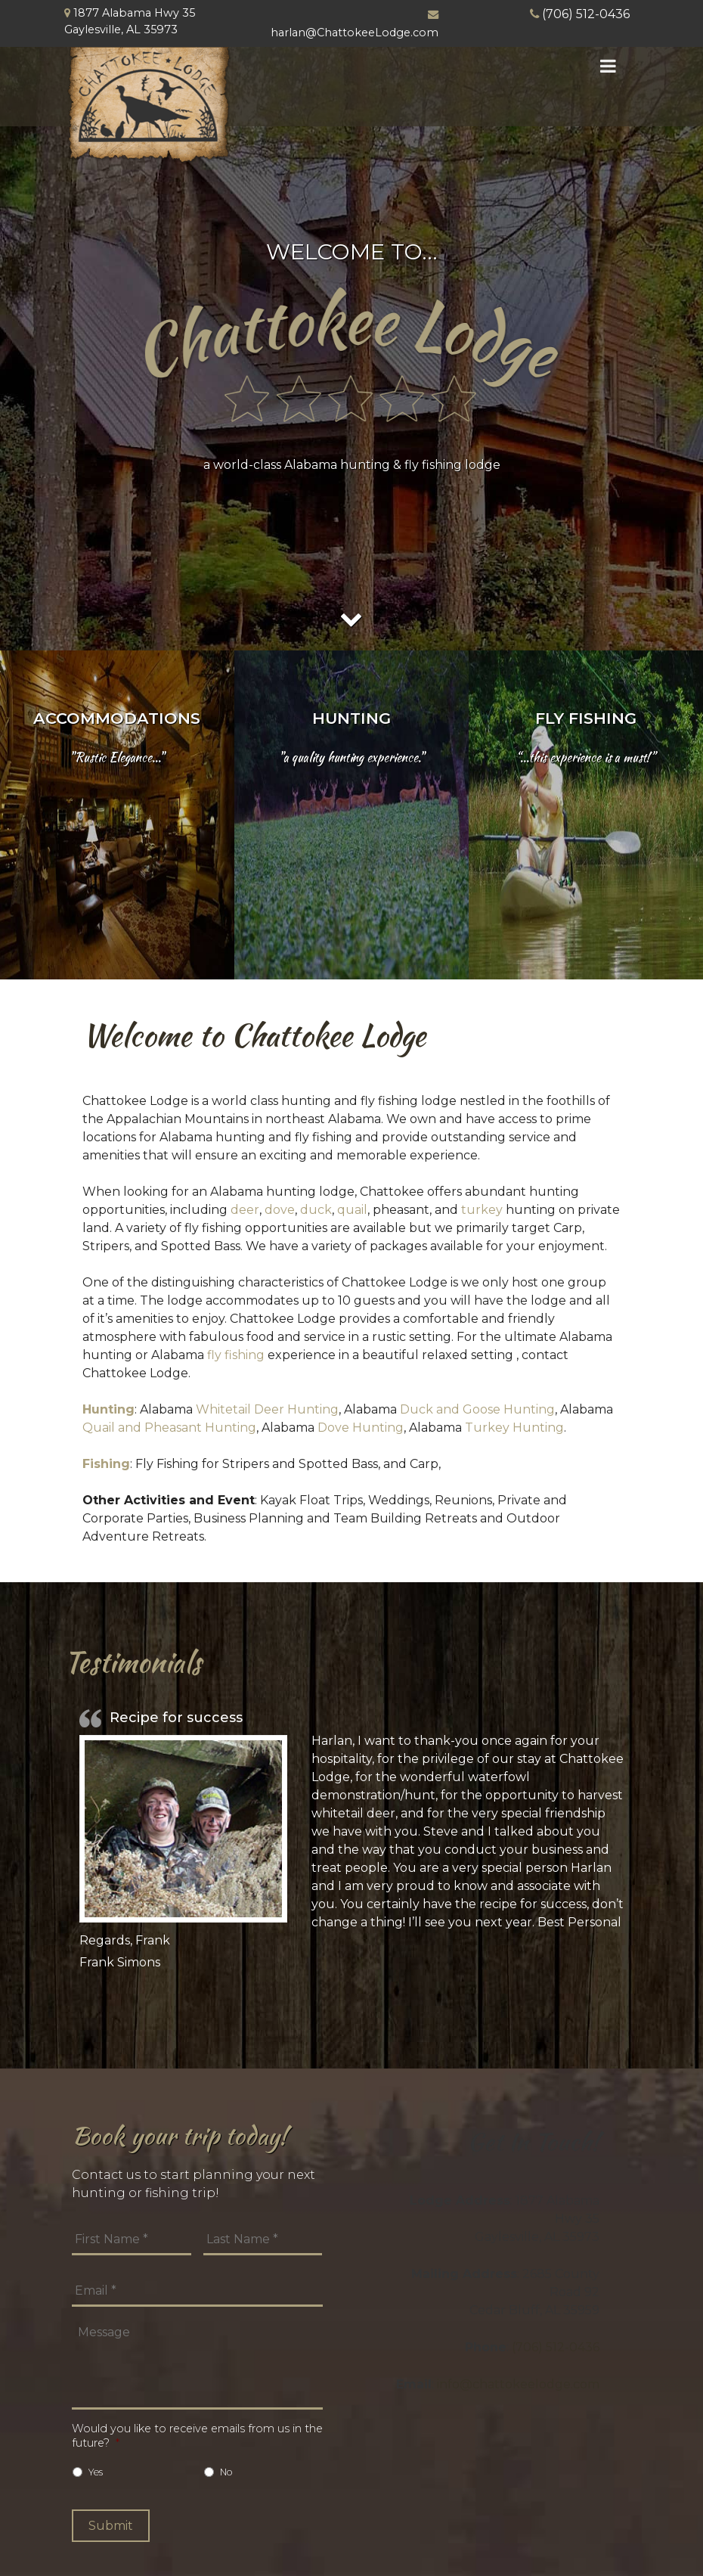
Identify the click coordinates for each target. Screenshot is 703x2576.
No (226, 2472)
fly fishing (236, 1355)
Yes (95, 2472)
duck (316, 1210)
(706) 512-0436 (586, 14)
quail (352, 1210)
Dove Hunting (360, 1427)
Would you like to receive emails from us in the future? (197, 2436)
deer (245, 1210)
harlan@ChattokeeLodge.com (354, 32)
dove (280, 1210)
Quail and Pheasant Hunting (169, 1427)
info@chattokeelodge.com (518, 2384)
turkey (482, 1210)
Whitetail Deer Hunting (267, 1409)
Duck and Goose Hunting (477, 1409)
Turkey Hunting (514, 1427)
